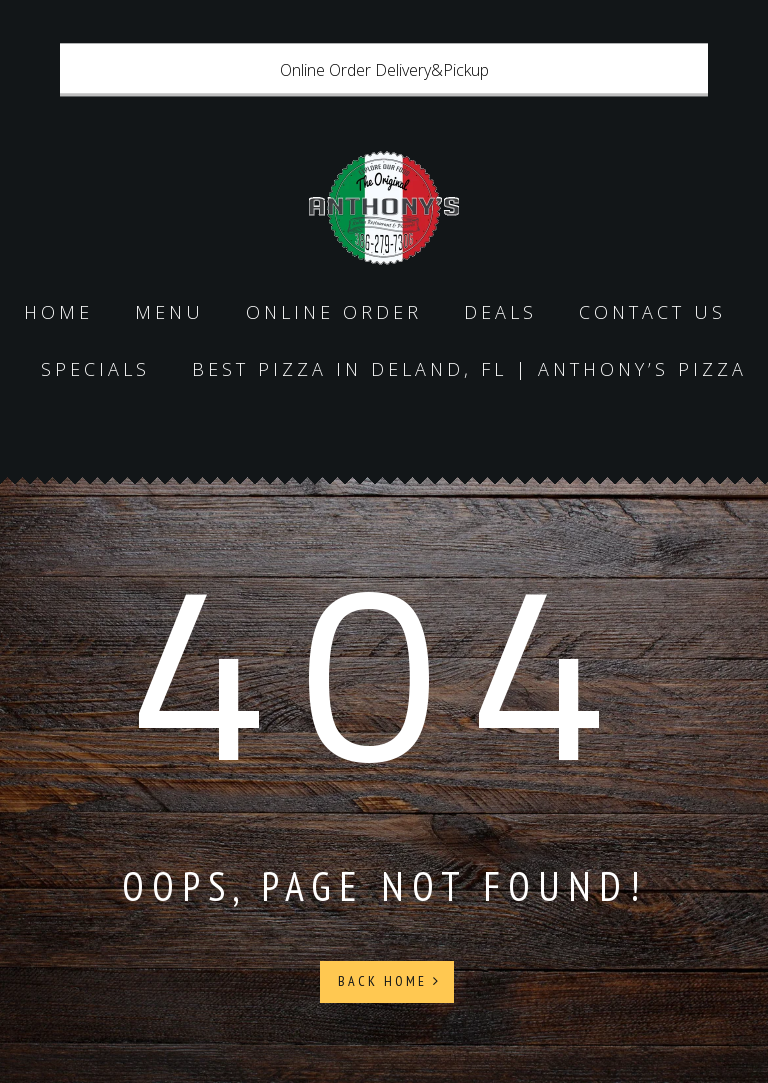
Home (58, 312)
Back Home (389, 981)
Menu (169, 312)
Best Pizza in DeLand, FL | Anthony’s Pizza (469, 369)
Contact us (652, 312)
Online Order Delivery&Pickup (384, 70)
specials (95, 369)
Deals (500, 312)
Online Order (334, 312)
